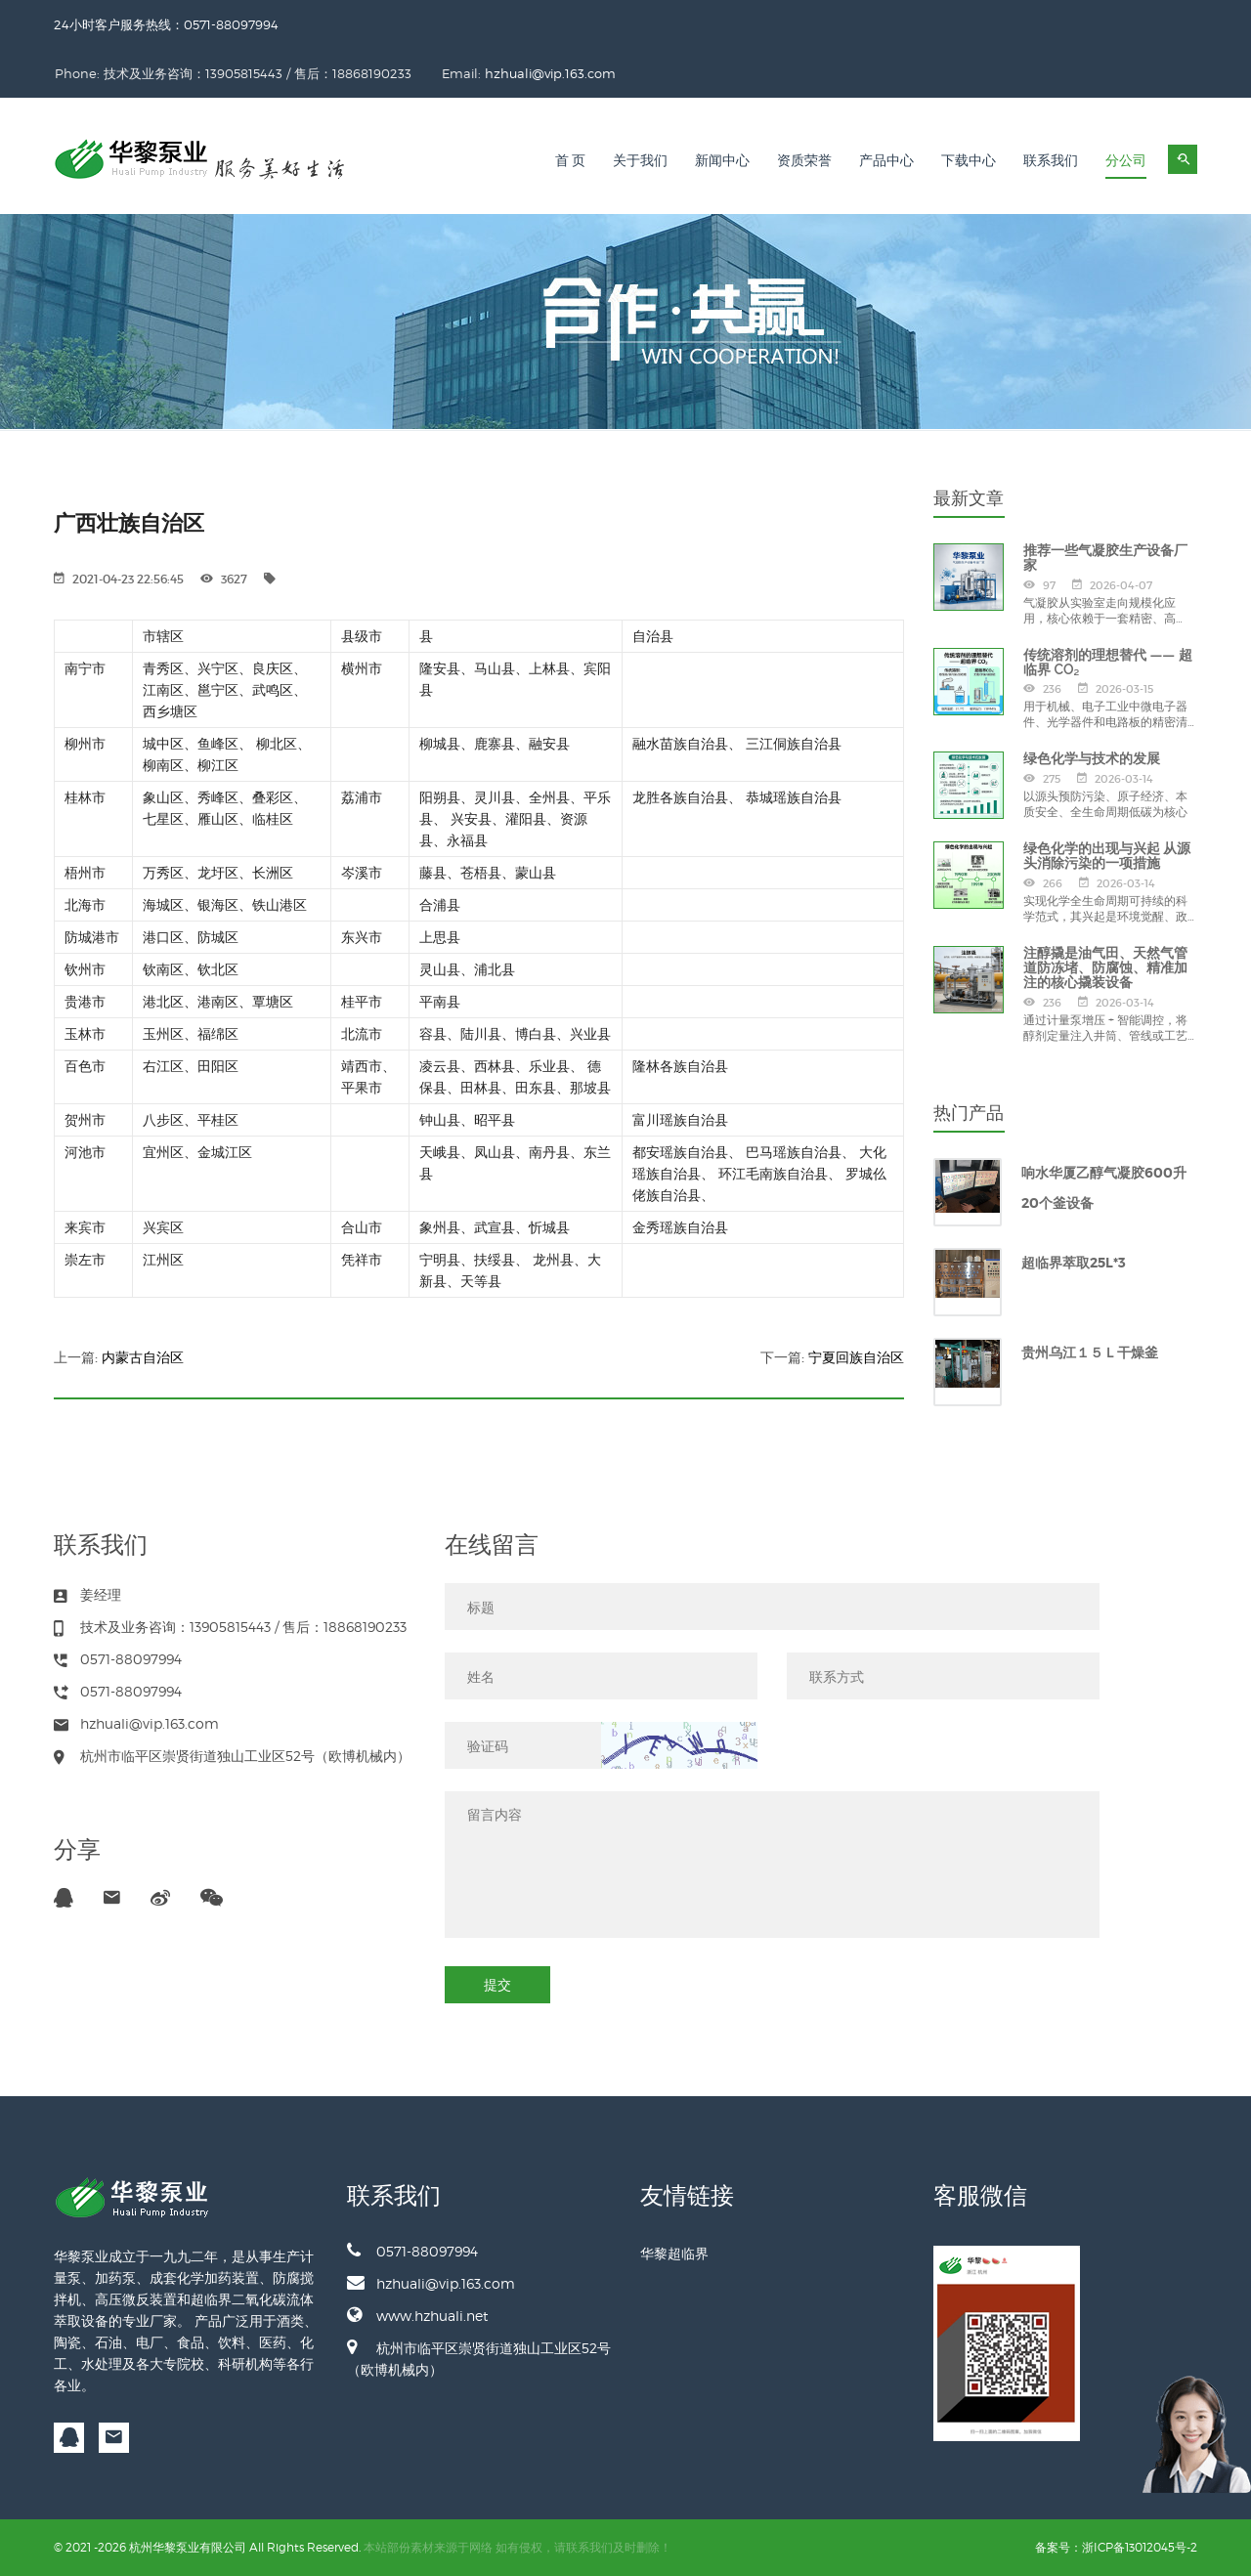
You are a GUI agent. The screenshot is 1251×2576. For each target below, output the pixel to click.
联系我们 (1050, 160)
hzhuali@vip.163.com (748, 73)
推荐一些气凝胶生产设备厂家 (1105, 557)
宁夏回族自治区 (856, 1357)
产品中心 (886, 160)
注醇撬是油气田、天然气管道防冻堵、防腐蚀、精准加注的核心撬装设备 (1105, 968)
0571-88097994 (412, 2250)
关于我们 (640, 160)
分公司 (1125, 160)
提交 (497, 1984)
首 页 (570, 160)
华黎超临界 (674, 2253)
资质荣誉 (804, 160)
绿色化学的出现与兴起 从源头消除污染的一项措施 (1106, 855)
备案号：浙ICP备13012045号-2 (1116, 2547)
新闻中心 (722, 160)
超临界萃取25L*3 (1073, 1262)
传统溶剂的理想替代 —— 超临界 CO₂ (1107, 662)
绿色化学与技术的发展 (1091, 758)
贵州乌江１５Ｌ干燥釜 (1089, 1352)
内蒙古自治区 (143, 1357)
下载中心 (968, 160)
